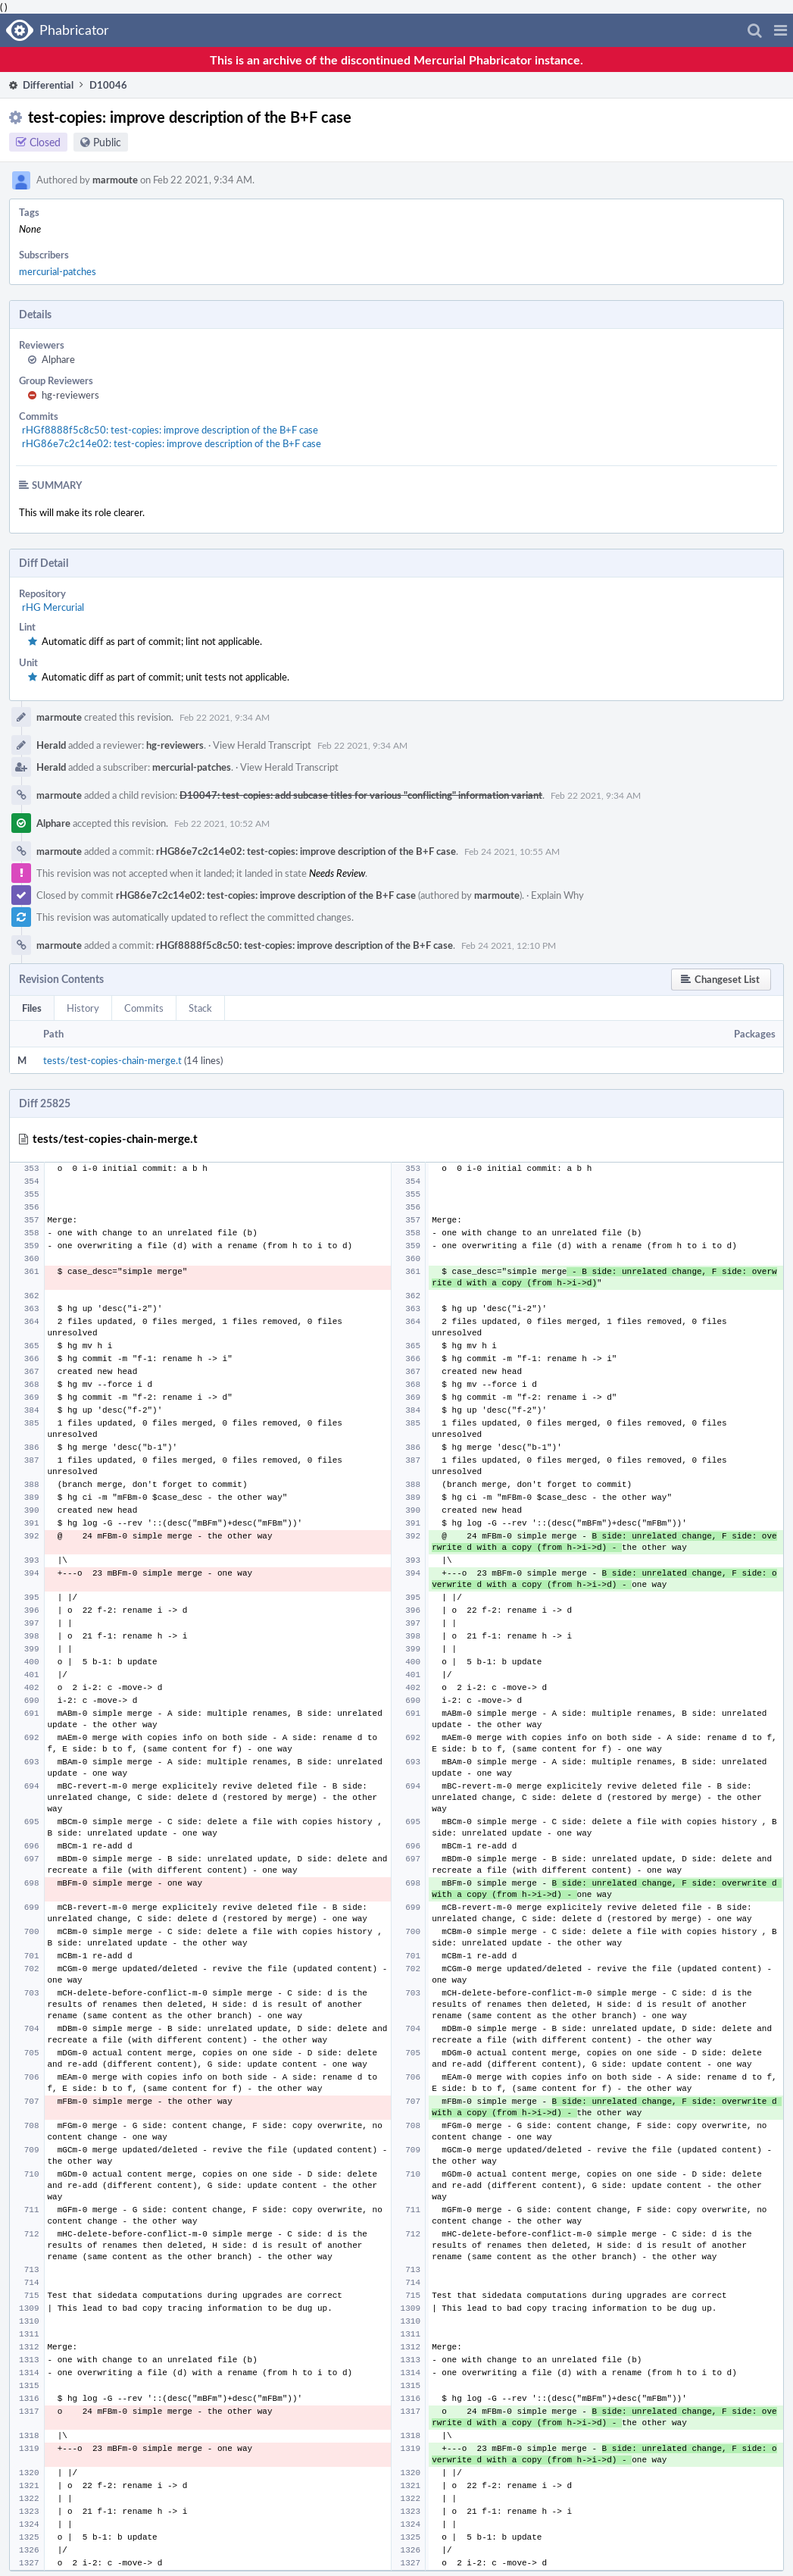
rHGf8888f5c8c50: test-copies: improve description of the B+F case (170, 430)
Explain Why (557, 895)
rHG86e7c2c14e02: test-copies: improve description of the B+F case (171, 443)
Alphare (58, 359)
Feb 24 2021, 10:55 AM (512, 851)
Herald (51, 745)
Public (107, 142)
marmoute (115, 179)
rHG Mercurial (53, 607)
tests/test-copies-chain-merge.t (112, 1060)
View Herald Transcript (262, 745)
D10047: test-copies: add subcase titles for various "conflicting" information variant (361, 795)
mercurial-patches (57, 271)
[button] (780, 30)
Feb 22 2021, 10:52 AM (222, 823)
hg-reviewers (70, 395)
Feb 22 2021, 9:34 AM (225, 717)
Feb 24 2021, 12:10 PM (508, 945)
